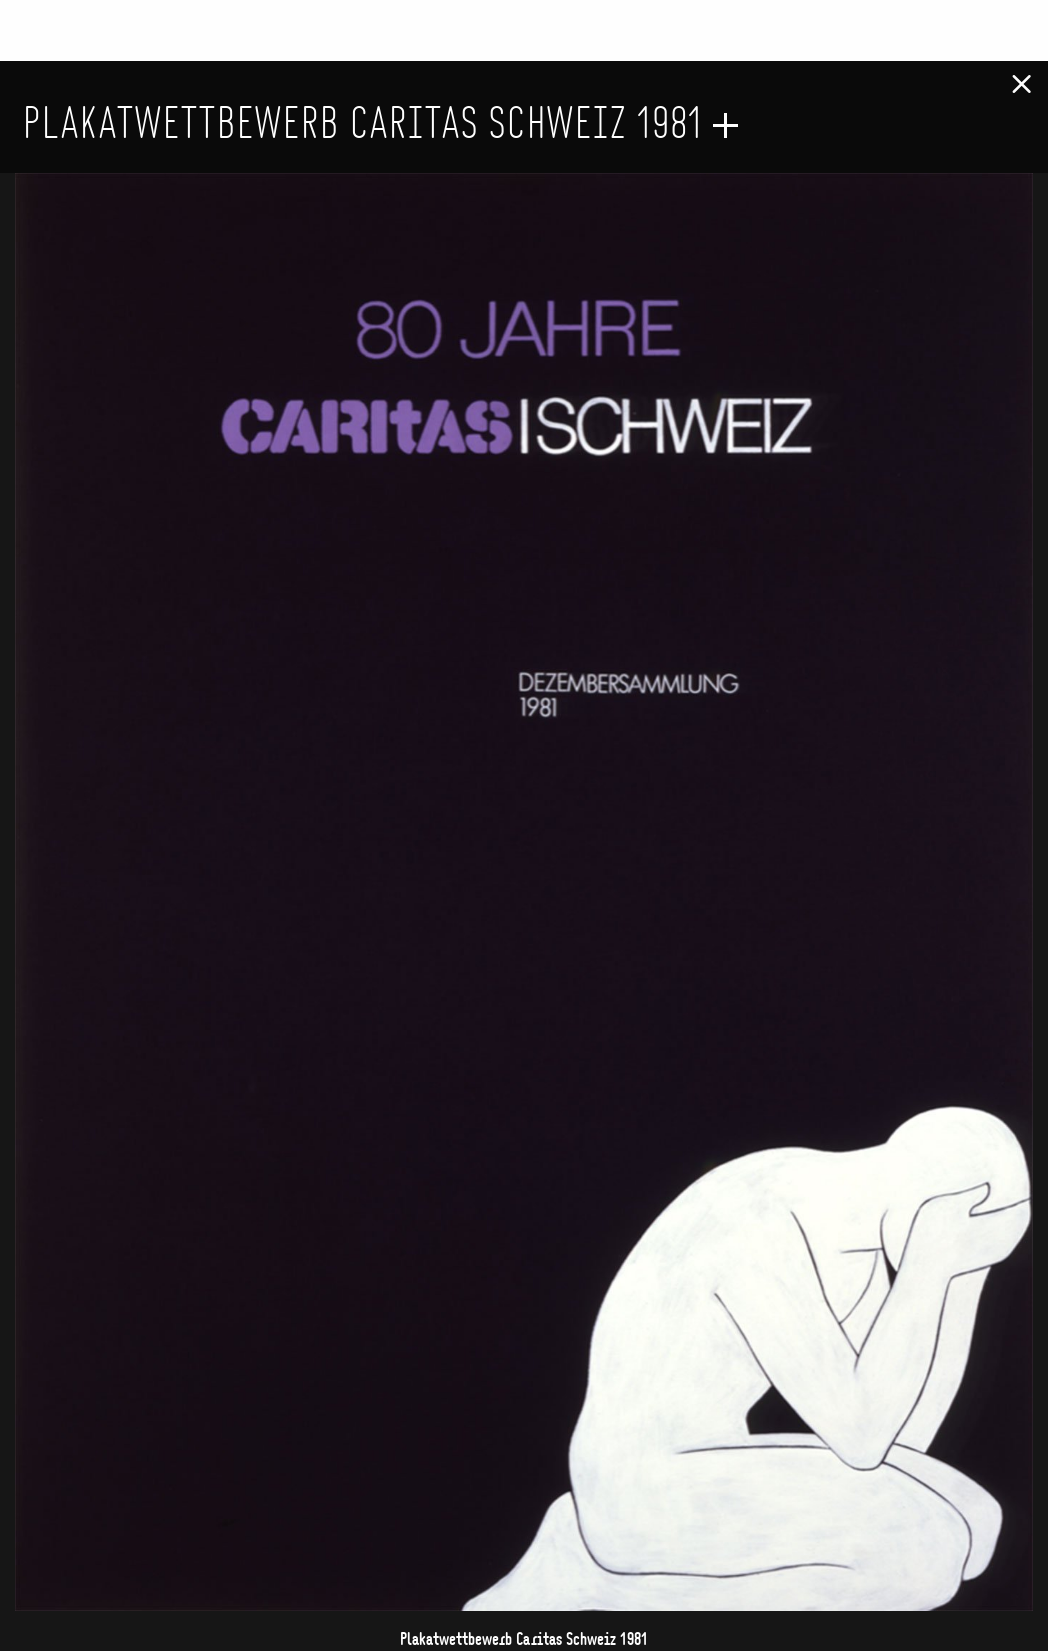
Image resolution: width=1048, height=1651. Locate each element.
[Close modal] (1021, 76)
